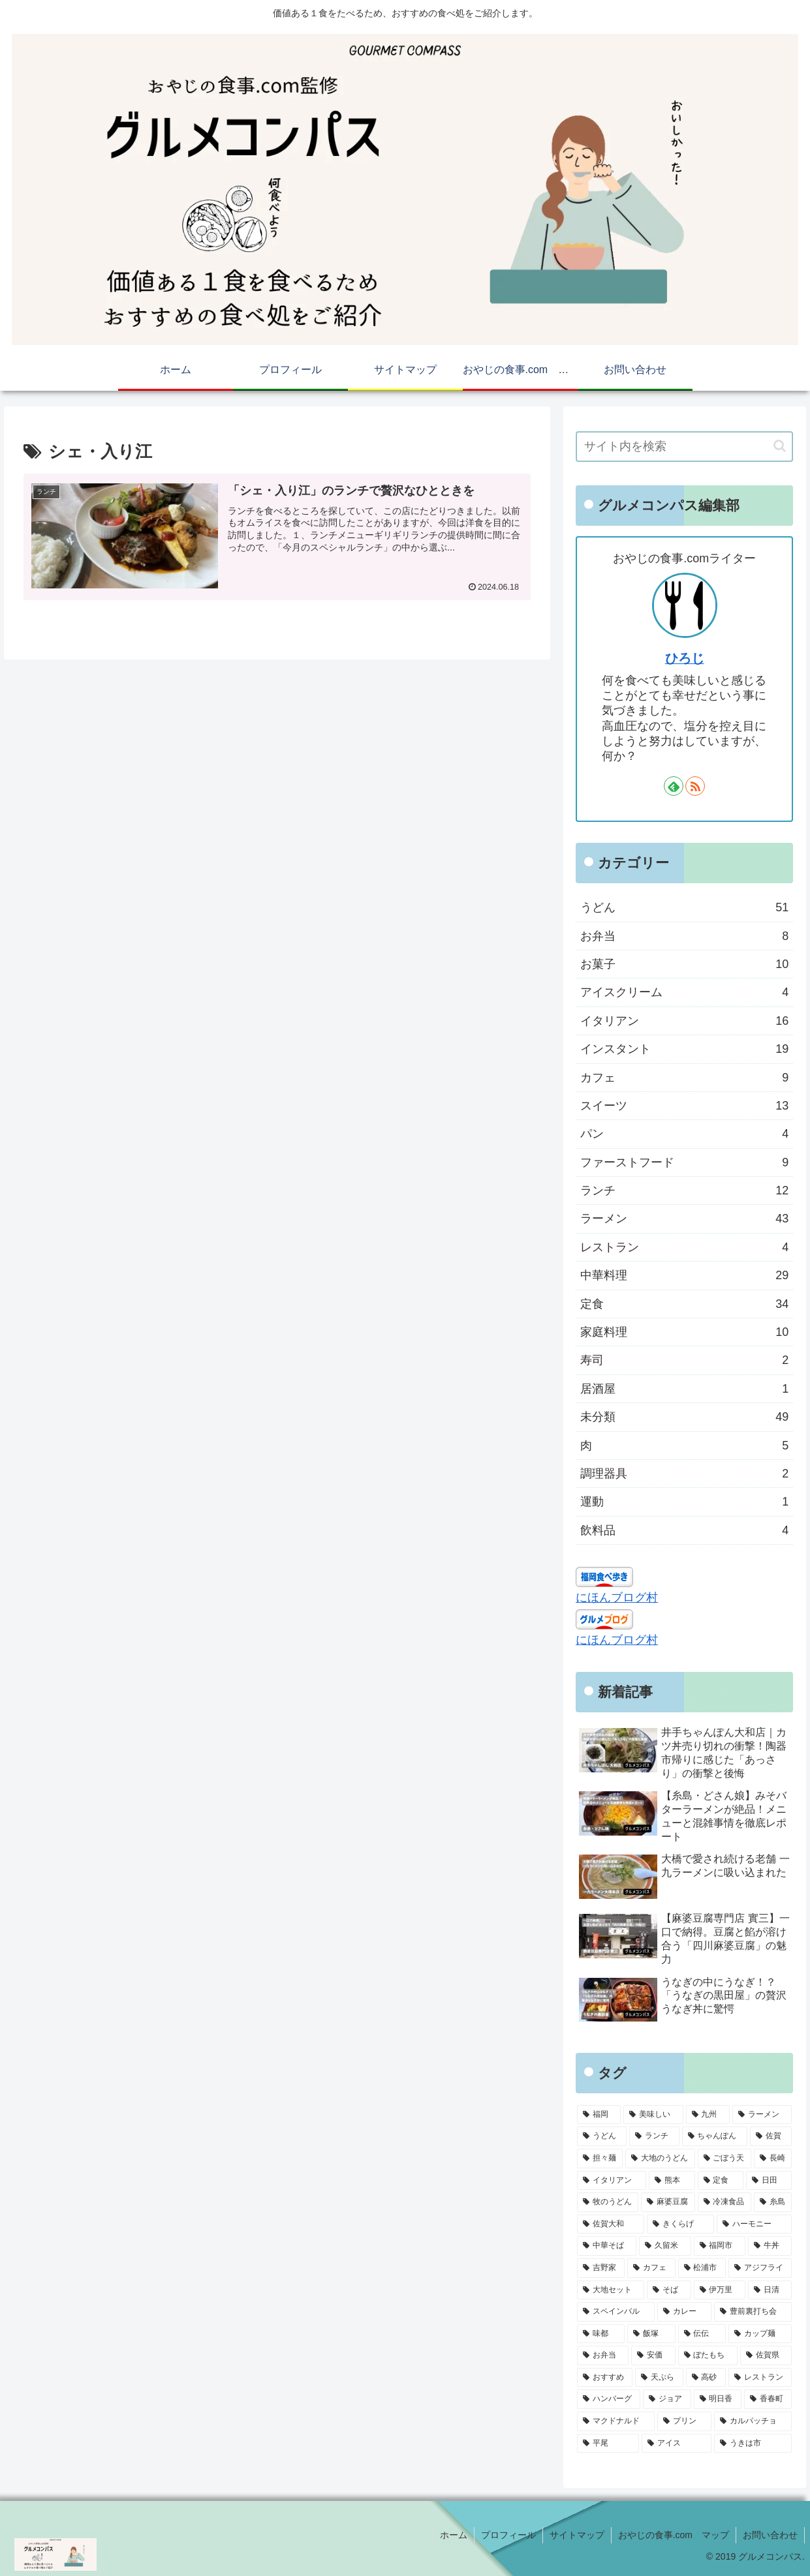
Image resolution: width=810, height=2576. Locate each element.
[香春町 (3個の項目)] (768, 2399)
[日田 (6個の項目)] (769, 2180)
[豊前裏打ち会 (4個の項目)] (753, 2312)
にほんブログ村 (617, 1597)
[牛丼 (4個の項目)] (770, 2246)
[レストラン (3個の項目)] (760, 2377)
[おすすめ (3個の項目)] (604, 2377)
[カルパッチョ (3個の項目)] (753, 2421)
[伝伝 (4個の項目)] (702, 2334)
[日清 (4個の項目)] (770, 2290)
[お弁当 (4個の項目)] (603, 2355)
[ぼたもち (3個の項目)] (708, 2355)
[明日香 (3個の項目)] (717, 2399)
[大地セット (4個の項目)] (610, 2290)
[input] (684, 446)
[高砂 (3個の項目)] (706, 2377)
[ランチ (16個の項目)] (654, 2136)
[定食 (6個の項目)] (720, 2180)
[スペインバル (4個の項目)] (616, 2312)
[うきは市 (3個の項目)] (753, 2443)
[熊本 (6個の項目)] (671, 2180)
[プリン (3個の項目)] (684, 2421)
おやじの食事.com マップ (673, 2535)
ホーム (453, 2535)
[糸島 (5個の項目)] (773, 2202)
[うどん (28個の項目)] (602, 2136)
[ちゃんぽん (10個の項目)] (714, 2136)
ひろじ (684, 658)
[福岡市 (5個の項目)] (719, 2246)
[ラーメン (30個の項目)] (762, 2115)
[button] (779, 445)
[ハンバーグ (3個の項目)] (608, 2399)
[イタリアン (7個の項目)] (611, 2180)
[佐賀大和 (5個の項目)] (610, 2224)
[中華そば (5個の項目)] (606, 2246)
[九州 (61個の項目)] (708, 2115)
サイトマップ (577, 2535)
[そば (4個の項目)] (669, 2290)
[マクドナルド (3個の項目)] (616, 2421)
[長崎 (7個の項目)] (773, 2158)
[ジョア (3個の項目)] (667, 2399)
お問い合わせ (770, 2535)
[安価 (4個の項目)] (653, 2355)
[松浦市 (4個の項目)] (702, 2268)
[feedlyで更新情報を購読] (673, 786)
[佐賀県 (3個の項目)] (766, 2355)
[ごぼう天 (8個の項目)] (724, 2158)
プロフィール (508, 2535)
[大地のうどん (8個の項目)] (659, 2158)
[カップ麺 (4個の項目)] (760, 2334)
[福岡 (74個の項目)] (599, 2115)
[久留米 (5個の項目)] (665, 2246)
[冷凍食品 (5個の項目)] (724, 2202)
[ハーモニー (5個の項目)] (754, 2224)
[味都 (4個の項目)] (601, 2334)
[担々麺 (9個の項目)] (600, 2158)
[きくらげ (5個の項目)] (680, 2224)
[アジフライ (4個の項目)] (760, 2268)
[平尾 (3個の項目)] (608, 2443)
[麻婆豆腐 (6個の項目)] (667, 2202)
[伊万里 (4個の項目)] (719, 2290)
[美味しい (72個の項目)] (653, 2115)
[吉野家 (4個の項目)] (601, 2268)
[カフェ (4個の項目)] (651, 2268)
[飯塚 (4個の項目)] (651, 2334)
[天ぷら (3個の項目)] (659, 2377)
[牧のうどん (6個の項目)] (607, 2202)
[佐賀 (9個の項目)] (771, 2136)
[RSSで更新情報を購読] (695, 786)
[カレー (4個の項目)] (684, 2312)
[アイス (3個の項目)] (676, 2443)
